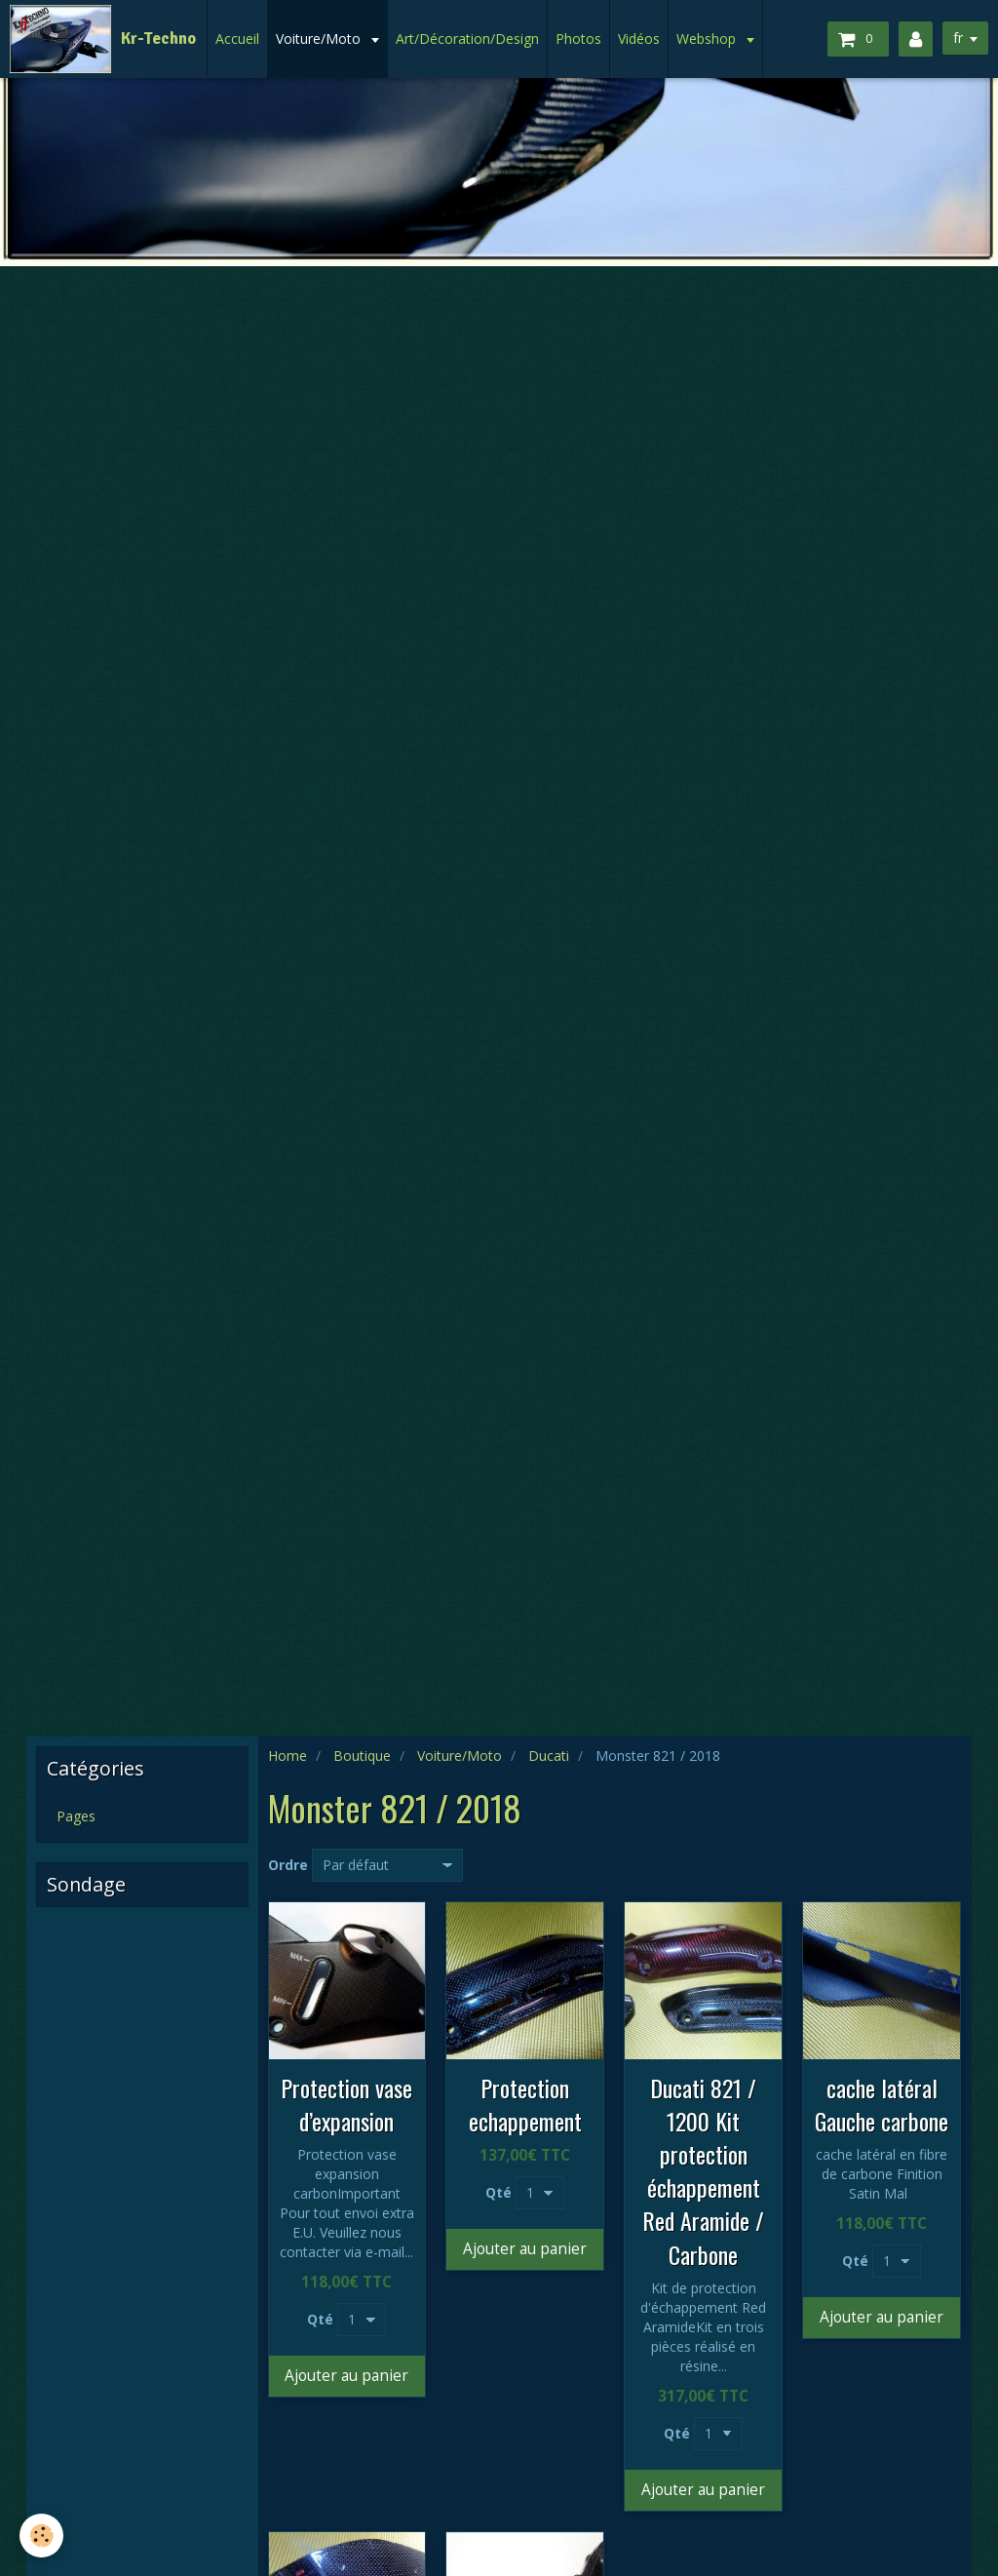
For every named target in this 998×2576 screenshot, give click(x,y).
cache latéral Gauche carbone (881, 2104)
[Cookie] (41, 2535)
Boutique (362, 1755)
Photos (578, 38)
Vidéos (639, 38)
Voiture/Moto (320, 38)
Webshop (708, 38)
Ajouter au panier (346, 2375)
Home (287, 1755)
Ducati (548, 1755)
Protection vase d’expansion (346, 2104)
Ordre (288, 1864)
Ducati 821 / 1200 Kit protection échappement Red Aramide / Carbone (703, 2170)
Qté (320, 2319)
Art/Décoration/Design (467, 38)
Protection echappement (525, 2104)
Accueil (237, 38)
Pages (76, 1816)
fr (958, 37)
